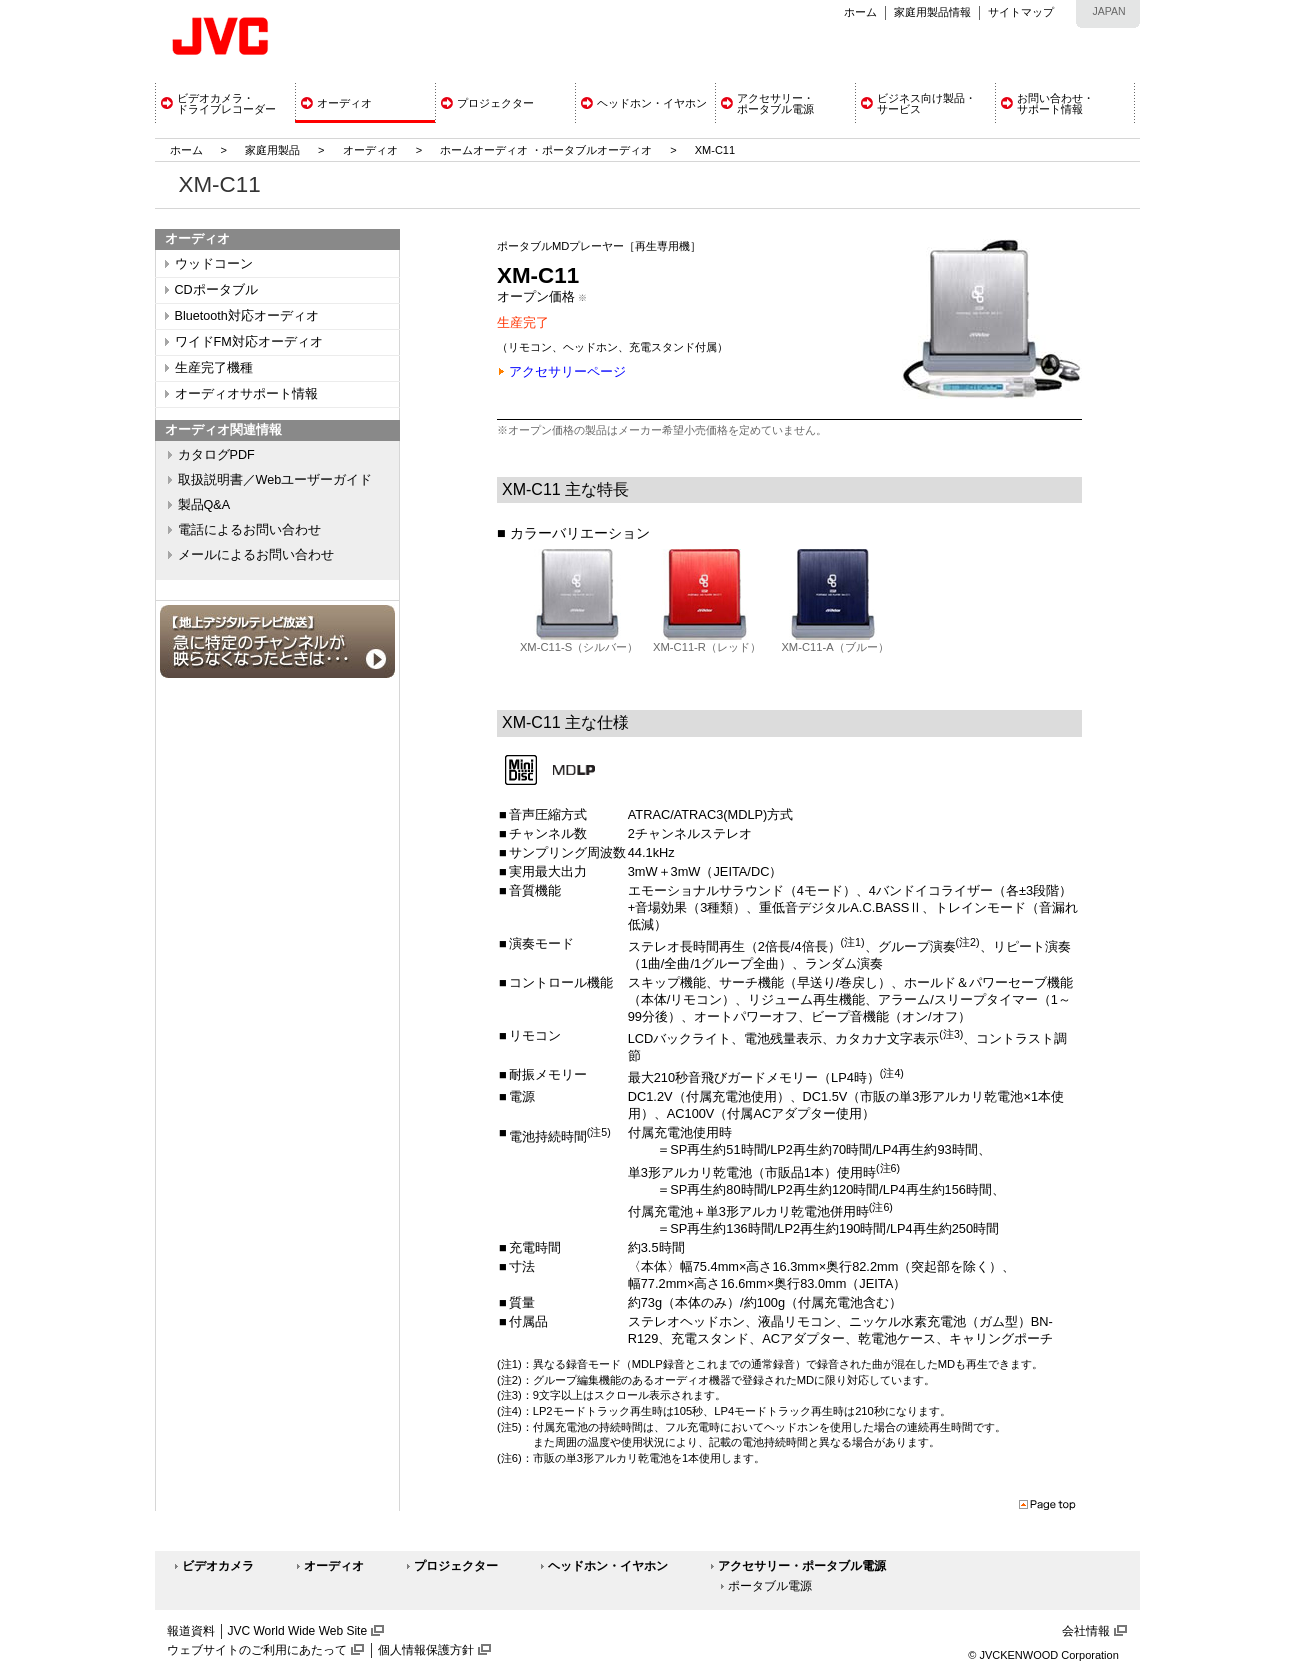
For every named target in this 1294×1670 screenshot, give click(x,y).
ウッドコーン (214, 264)
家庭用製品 (272, 150)
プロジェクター (456, 1566)
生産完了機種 (214, 368)
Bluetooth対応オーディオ (247, 316)
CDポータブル (216, 290)
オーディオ (370, 150)
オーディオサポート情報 (246, 394)
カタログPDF (216, 455)
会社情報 (1086, 1631)
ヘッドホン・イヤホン (608, 1566)
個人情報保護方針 (426, 1650)
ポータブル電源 (770, 1586)
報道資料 (191, 1631)
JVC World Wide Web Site (298, 1631)
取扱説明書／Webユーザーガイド (275, 480)
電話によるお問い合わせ (249, 530)
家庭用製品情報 (932, 12)
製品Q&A (204, 505)
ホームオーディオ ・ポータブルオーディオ (546, 150)
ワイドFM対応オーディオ (249, 342)
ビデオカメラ (218, 1566)
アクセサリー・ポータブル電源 (802, 1566)
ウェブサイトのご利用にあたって (257, 1650)
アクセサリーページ (567, 371)
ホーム (860, 12)
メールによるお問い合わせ (256, 555)
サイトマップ (1021, 12)
